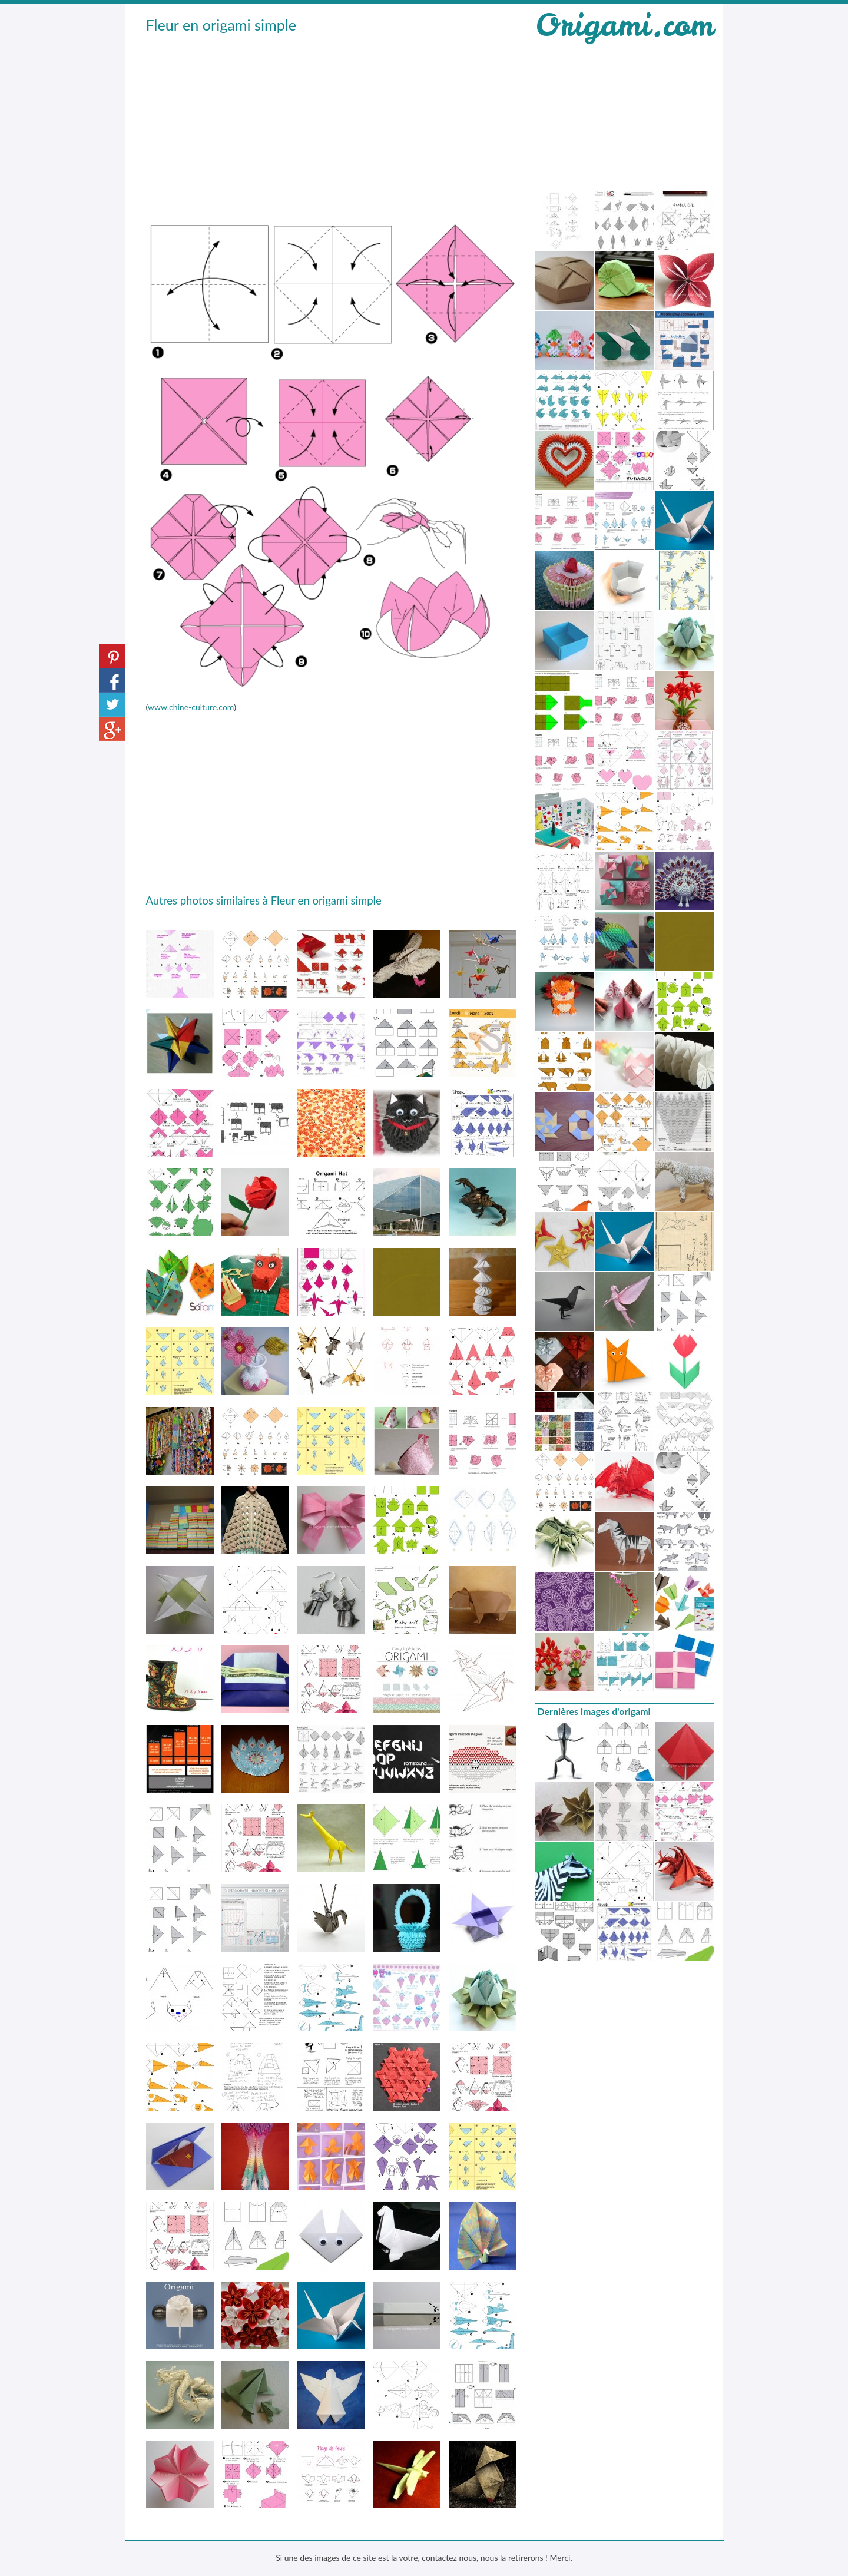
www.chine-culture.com (191, 707)
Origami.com (624, 25)
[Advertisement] (331, 124)
